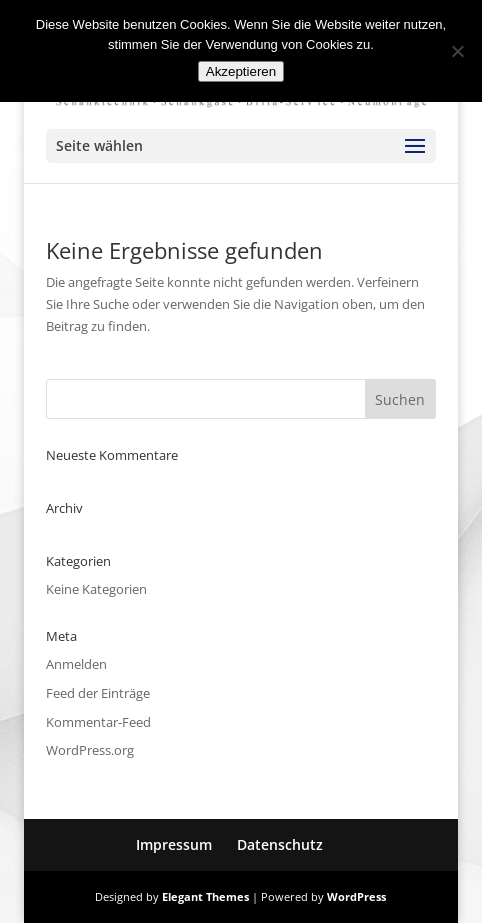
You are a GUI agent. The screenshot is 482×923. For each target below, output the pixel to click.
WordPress (356, 896)
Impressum (174, 844)
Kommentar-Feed (98, 722)
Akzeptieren (241, 71)
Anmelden (76, 664)
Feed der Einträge (98, 693)
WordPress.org (90, 750)
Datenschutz (280, 844)
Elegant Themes (205, 896)
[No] (457, 51)
